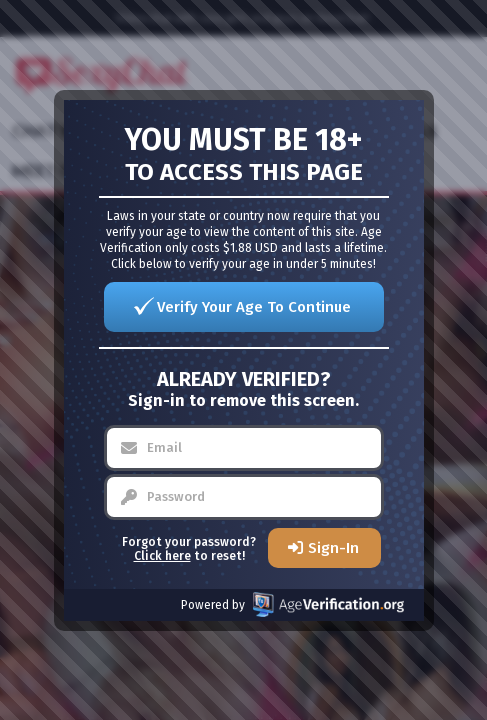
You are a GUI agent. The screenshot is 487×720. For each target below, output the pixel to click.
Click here (162, 556)
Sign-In (333, 548)
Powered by (292, 604)
